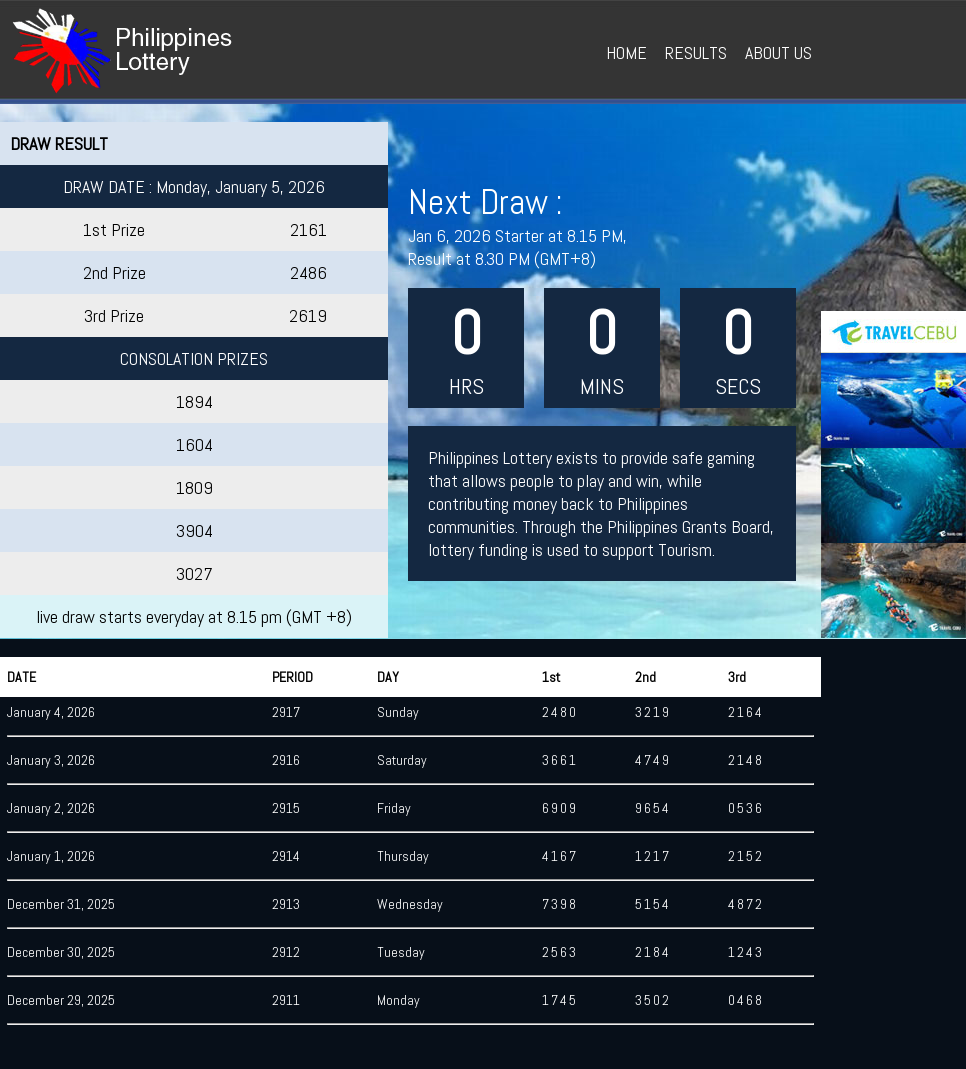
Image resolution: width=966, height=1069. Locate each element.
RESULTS (696, 52)
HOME (626, 52)
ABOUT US (778, 52)
